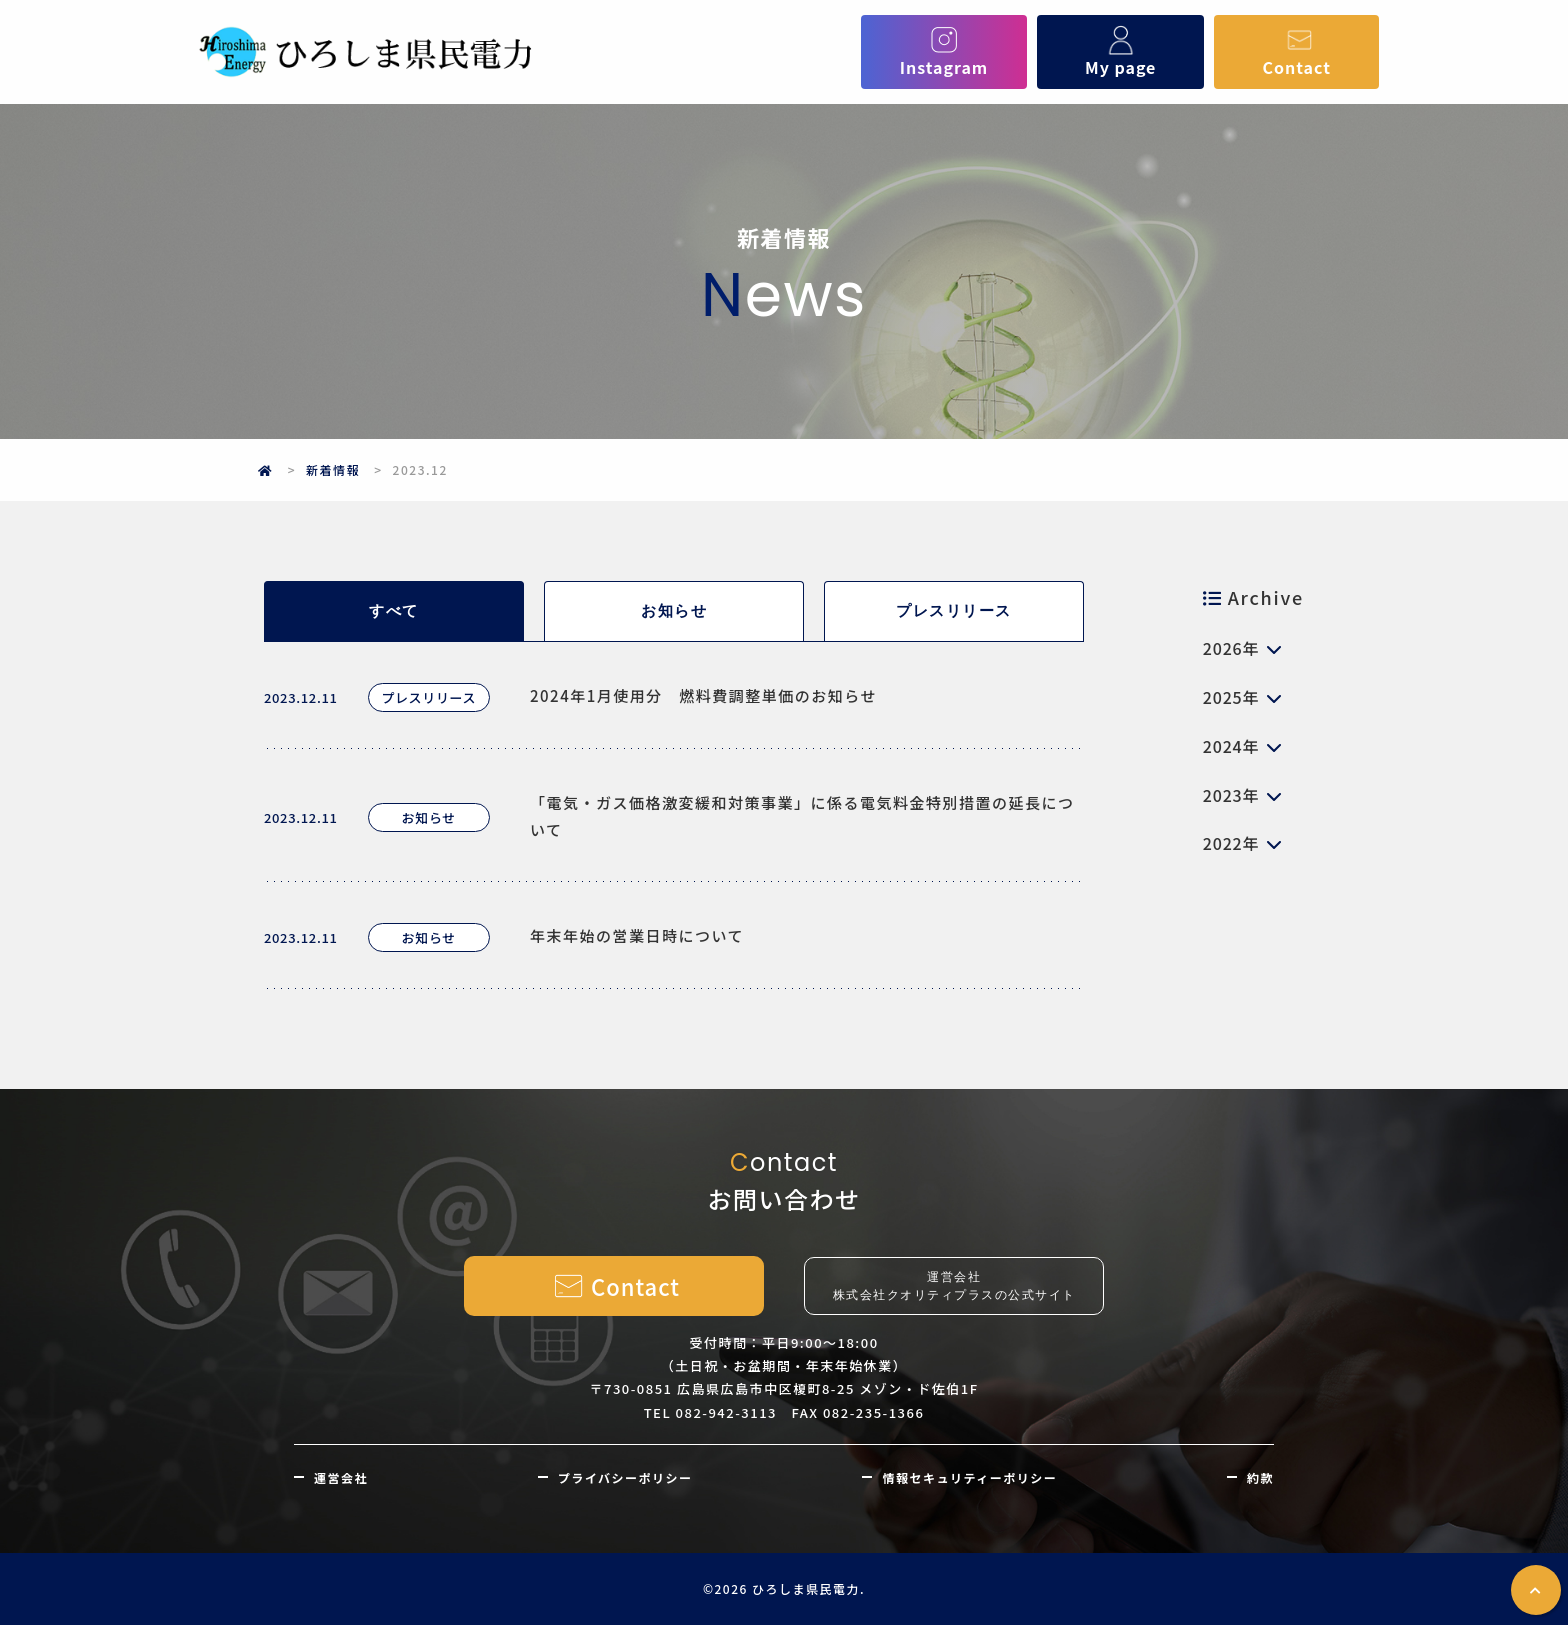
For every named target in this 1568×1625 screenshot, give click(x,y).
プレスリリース (954, 610)
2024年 (1231, 746)
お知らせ (674, 610)
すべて (394, 610)
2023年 (1231, 795)
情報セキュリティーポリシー (969, 1477)
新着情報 (333, 469)
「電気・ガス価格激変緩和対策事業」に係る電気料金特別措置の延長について (802, 816)
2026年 (1231, 648)
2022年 (1231, 843)
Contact (1297, 52)
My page (1120, 52)
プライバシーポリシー (625, 1477)
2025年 (1231, 697)
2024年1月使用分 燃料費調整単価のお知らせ (703, 695)
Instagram (944, 52)
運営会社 (341, 1477)
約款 (1260, 1477)
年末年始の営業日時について (637, 935)
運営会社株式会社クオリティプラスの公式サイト (954, 1285)
